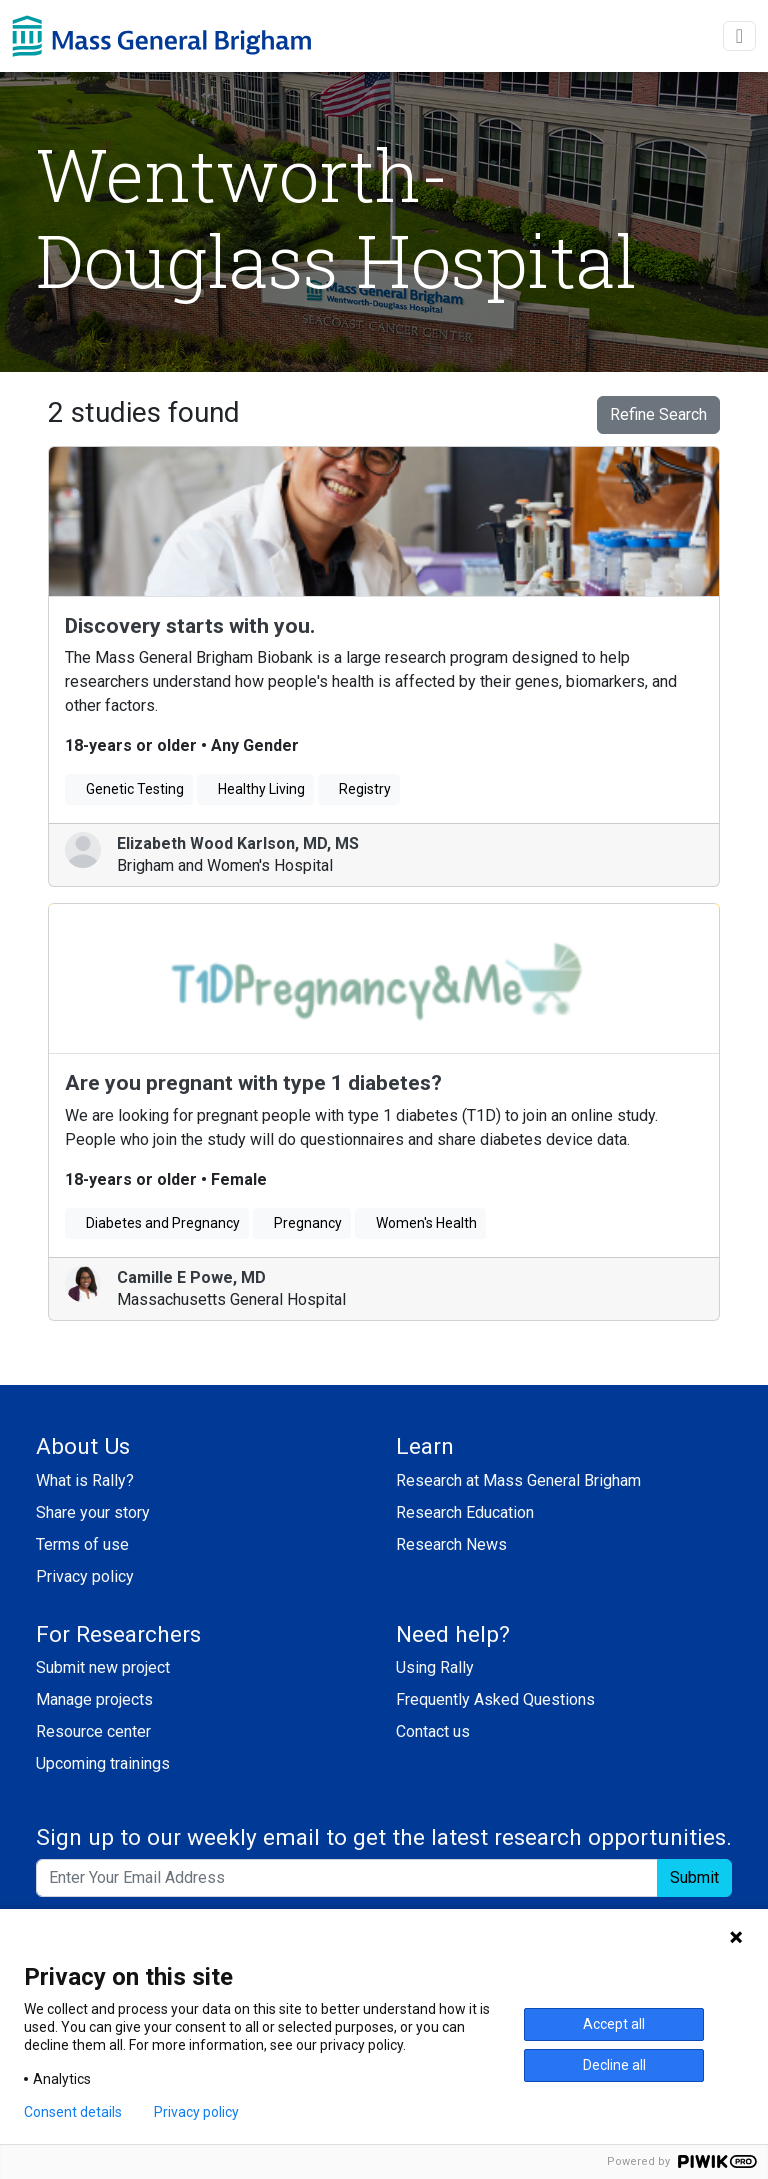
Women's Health (420, 1223)
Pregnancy (302, 1223)
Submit (694, 1877)
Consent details (73, 2112)
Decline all (614, 2065)
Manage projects (94, 1699)
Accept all (614, 2024)
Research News (451, 1544)
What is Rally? (85, 1480)
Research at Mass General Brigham (518, 1480)
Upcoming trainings (103, 1763)
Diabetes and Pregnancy (157, 1223)
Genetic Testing (129, 789)
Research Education (465, 1512)
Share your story (93, 1512)
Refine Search (658, 414)
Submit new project (103, 1667)
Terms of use (82, 1544)
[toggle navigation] (739, 36)
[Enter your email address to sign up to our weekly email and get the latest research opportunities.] (347, 1878)
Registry (359, 789)
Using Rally (435, 1667)
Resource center (93, 1731)
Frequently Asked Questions (495, 1699)
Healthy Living (255, 789)
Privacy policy (85, 1576)
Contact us (433, 1731)
